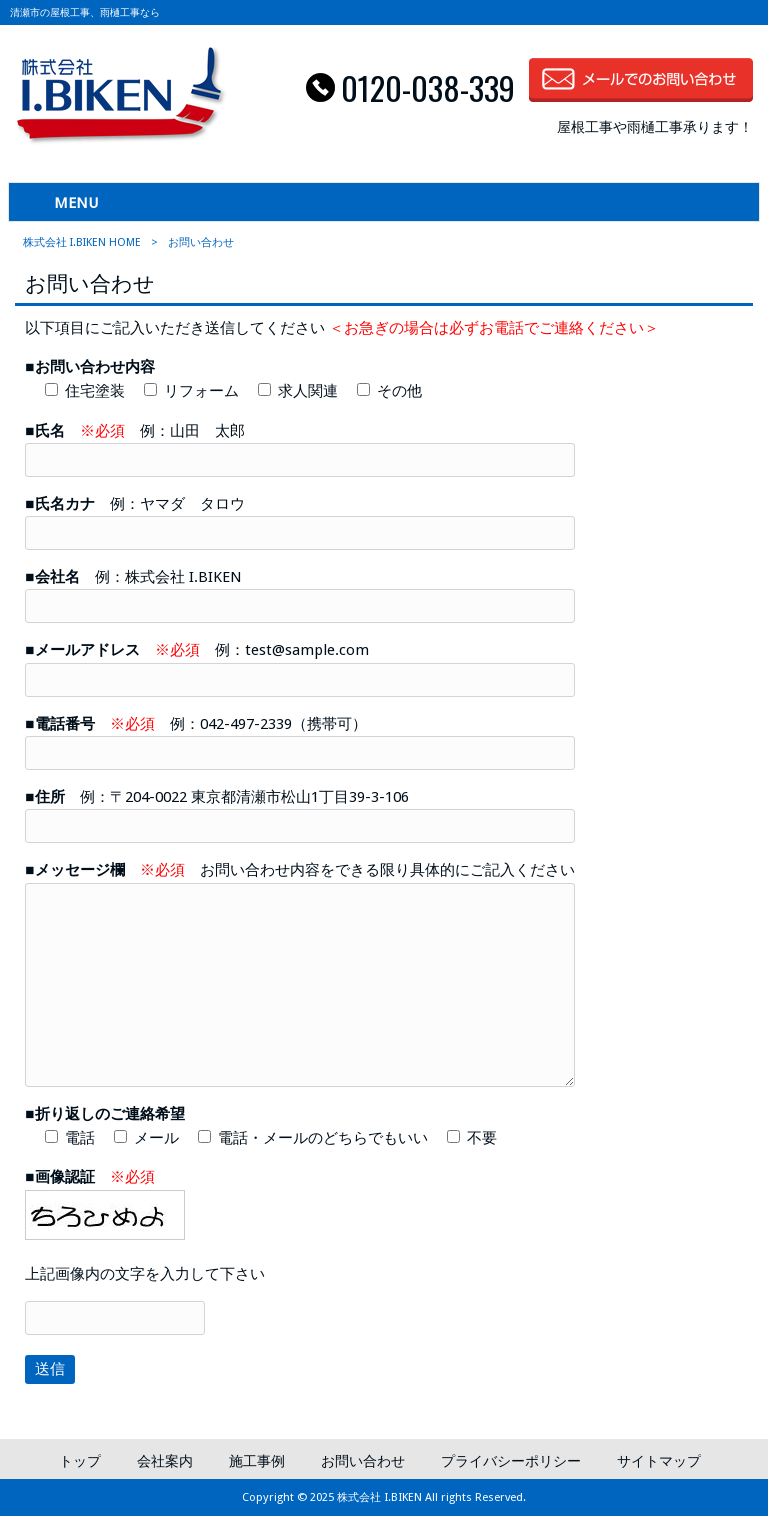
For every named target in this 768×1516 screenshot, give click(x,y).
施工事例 (257, 1461)
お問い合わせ (363, 1461)
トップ (80, 1461)
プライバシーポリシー (511, 1461)
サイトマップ (659, 1461)
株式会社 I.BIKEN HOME (82, 242)
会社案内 (165, 1461)
